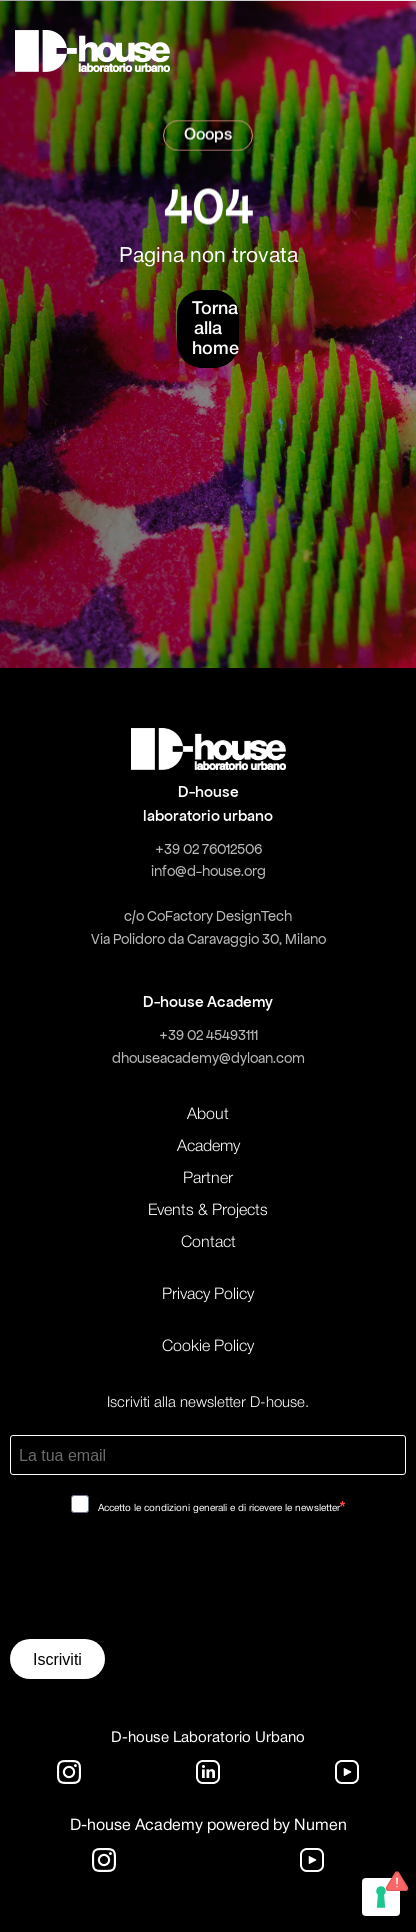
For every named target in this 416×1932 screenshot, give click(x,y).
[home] (92, 51)
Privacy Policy (208, 1295)
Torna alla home (215, 329)
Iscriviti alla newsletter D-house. (208, 1403)
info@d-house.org (208, 871)
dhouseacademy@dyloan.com (208, 1058)
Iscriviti (57, 1659)
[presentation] (162, 1584)
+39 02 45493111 (208, 1035)
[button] (344, 51)
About (208, 1115)
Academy (208, 1147)
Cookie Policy (208, 1347)
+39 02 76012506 (208, 849)
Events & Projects (208, 1211)
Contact (208, 1243)
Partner (208, 1179)
